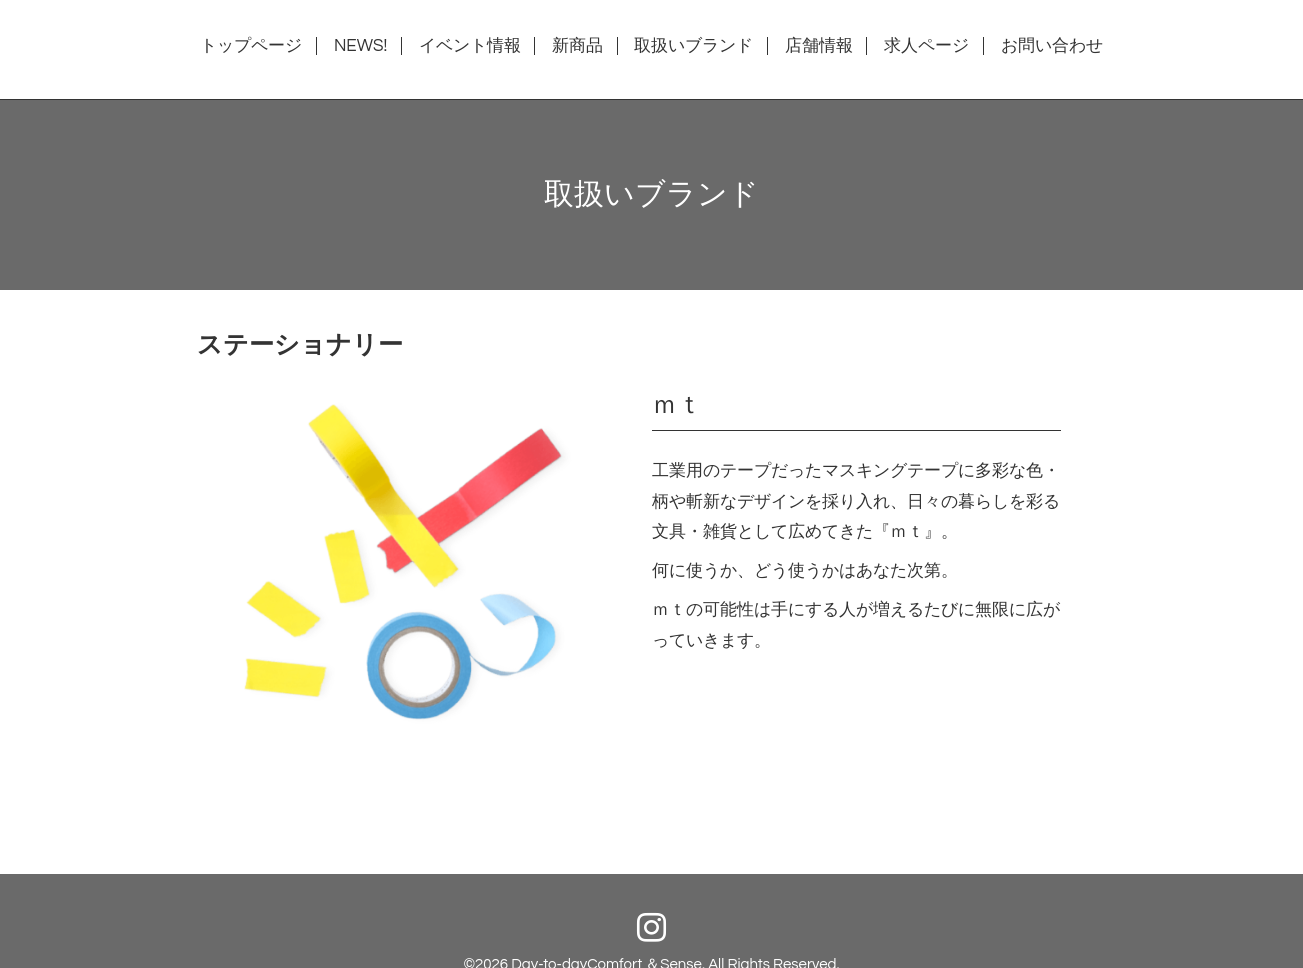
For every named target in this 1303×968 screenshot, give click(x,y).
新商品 (577, 46)
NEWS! (360, 46)
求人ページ (926, 46)
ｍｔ (677, 405)
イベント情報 (470, 46)
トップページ (251, 46)
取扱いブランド (693, 46)
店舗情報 (819, 46)
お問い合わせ (1052, 46)
